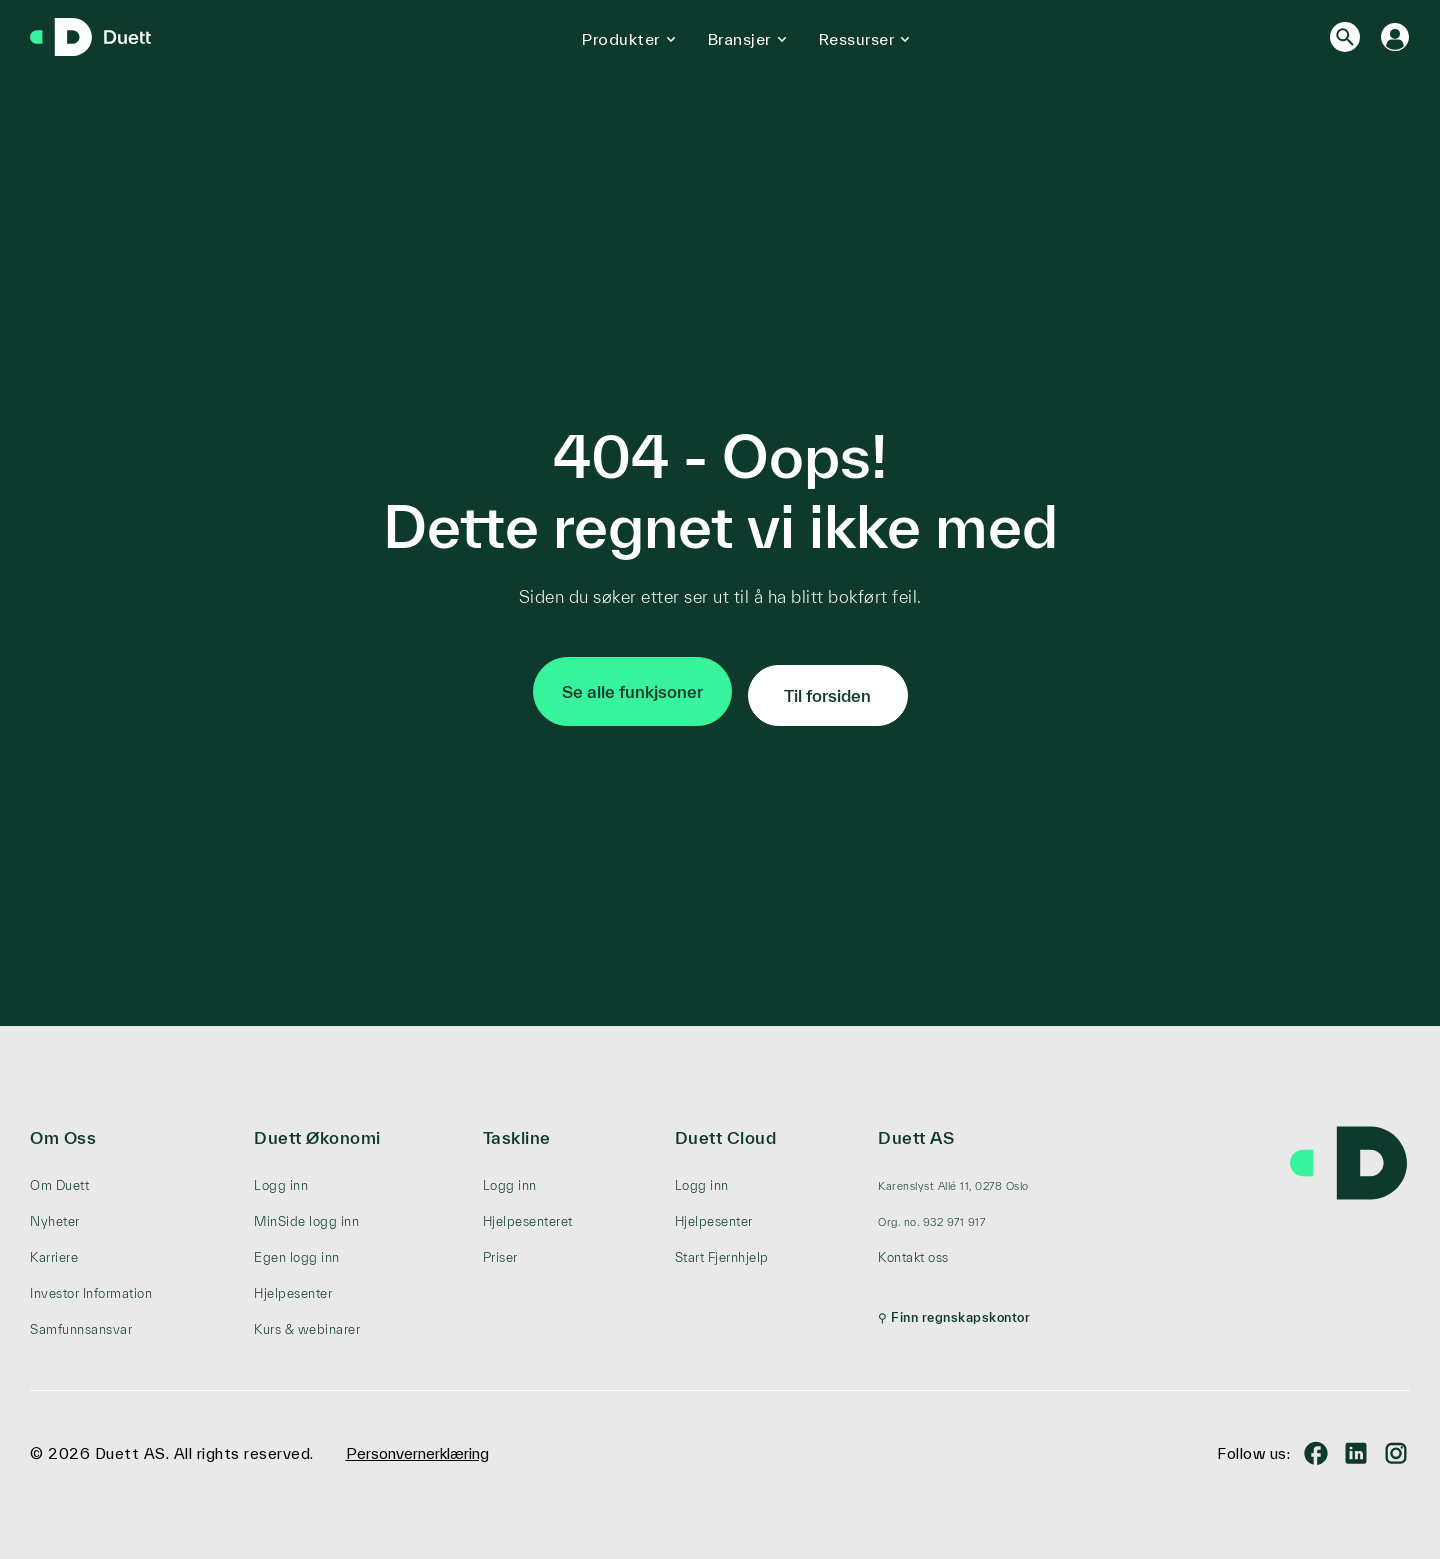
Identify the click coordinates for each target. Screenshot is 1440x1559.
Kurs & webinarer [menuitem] (307, 1321)
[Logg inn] (1395, 37)
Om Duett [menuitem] (59, 1177)
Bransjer (739, 39)
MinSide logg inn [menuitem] (306, 1213)
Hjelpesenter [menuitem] (293, 1285)
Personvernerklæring (417, 1445)
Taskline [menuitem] (517, 1129)
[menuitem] (954, 1178)
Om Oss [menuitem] (63, 1129)
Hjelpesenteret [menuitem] (528, 1213)
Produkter (621, 39)
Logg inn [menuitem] (281, 1177)
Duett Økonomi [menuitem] (317, 1129)
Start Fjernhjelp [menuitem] (722, 1249)
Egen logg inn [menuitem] (297, 1249)
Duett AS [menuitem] (916, 1129)
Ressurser (857, 39)
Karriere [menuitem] (54, 1249)
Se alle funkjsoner (632, 687)
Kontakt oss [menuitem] (913, 1249)
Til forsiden (827, 687)
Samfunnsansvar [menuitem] (81, 1321)
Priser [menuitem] (500, 1249)
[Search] (1345, 37)
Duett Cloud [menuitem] (726, 1129)
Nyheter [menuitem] (55, 1213)
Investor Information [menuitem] (91, 1285)
